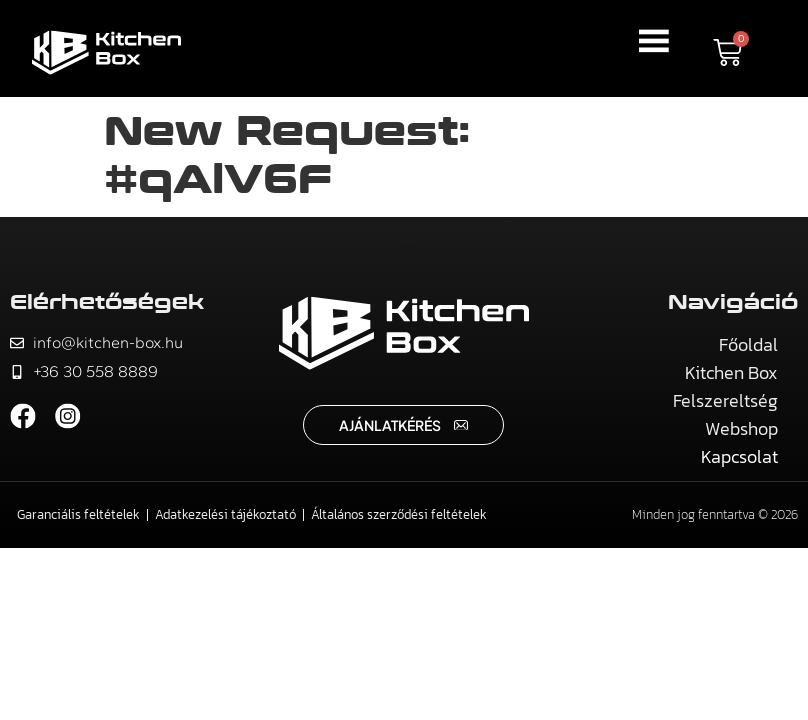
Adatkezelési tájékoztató (225, 514)
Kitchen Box (731, 372)
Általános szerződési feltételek (399, 514)
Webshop (741, 428)
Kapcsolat (739, 456)
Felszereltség (725, 400)
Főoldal (748, 344)
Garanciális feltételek (78, 514)
